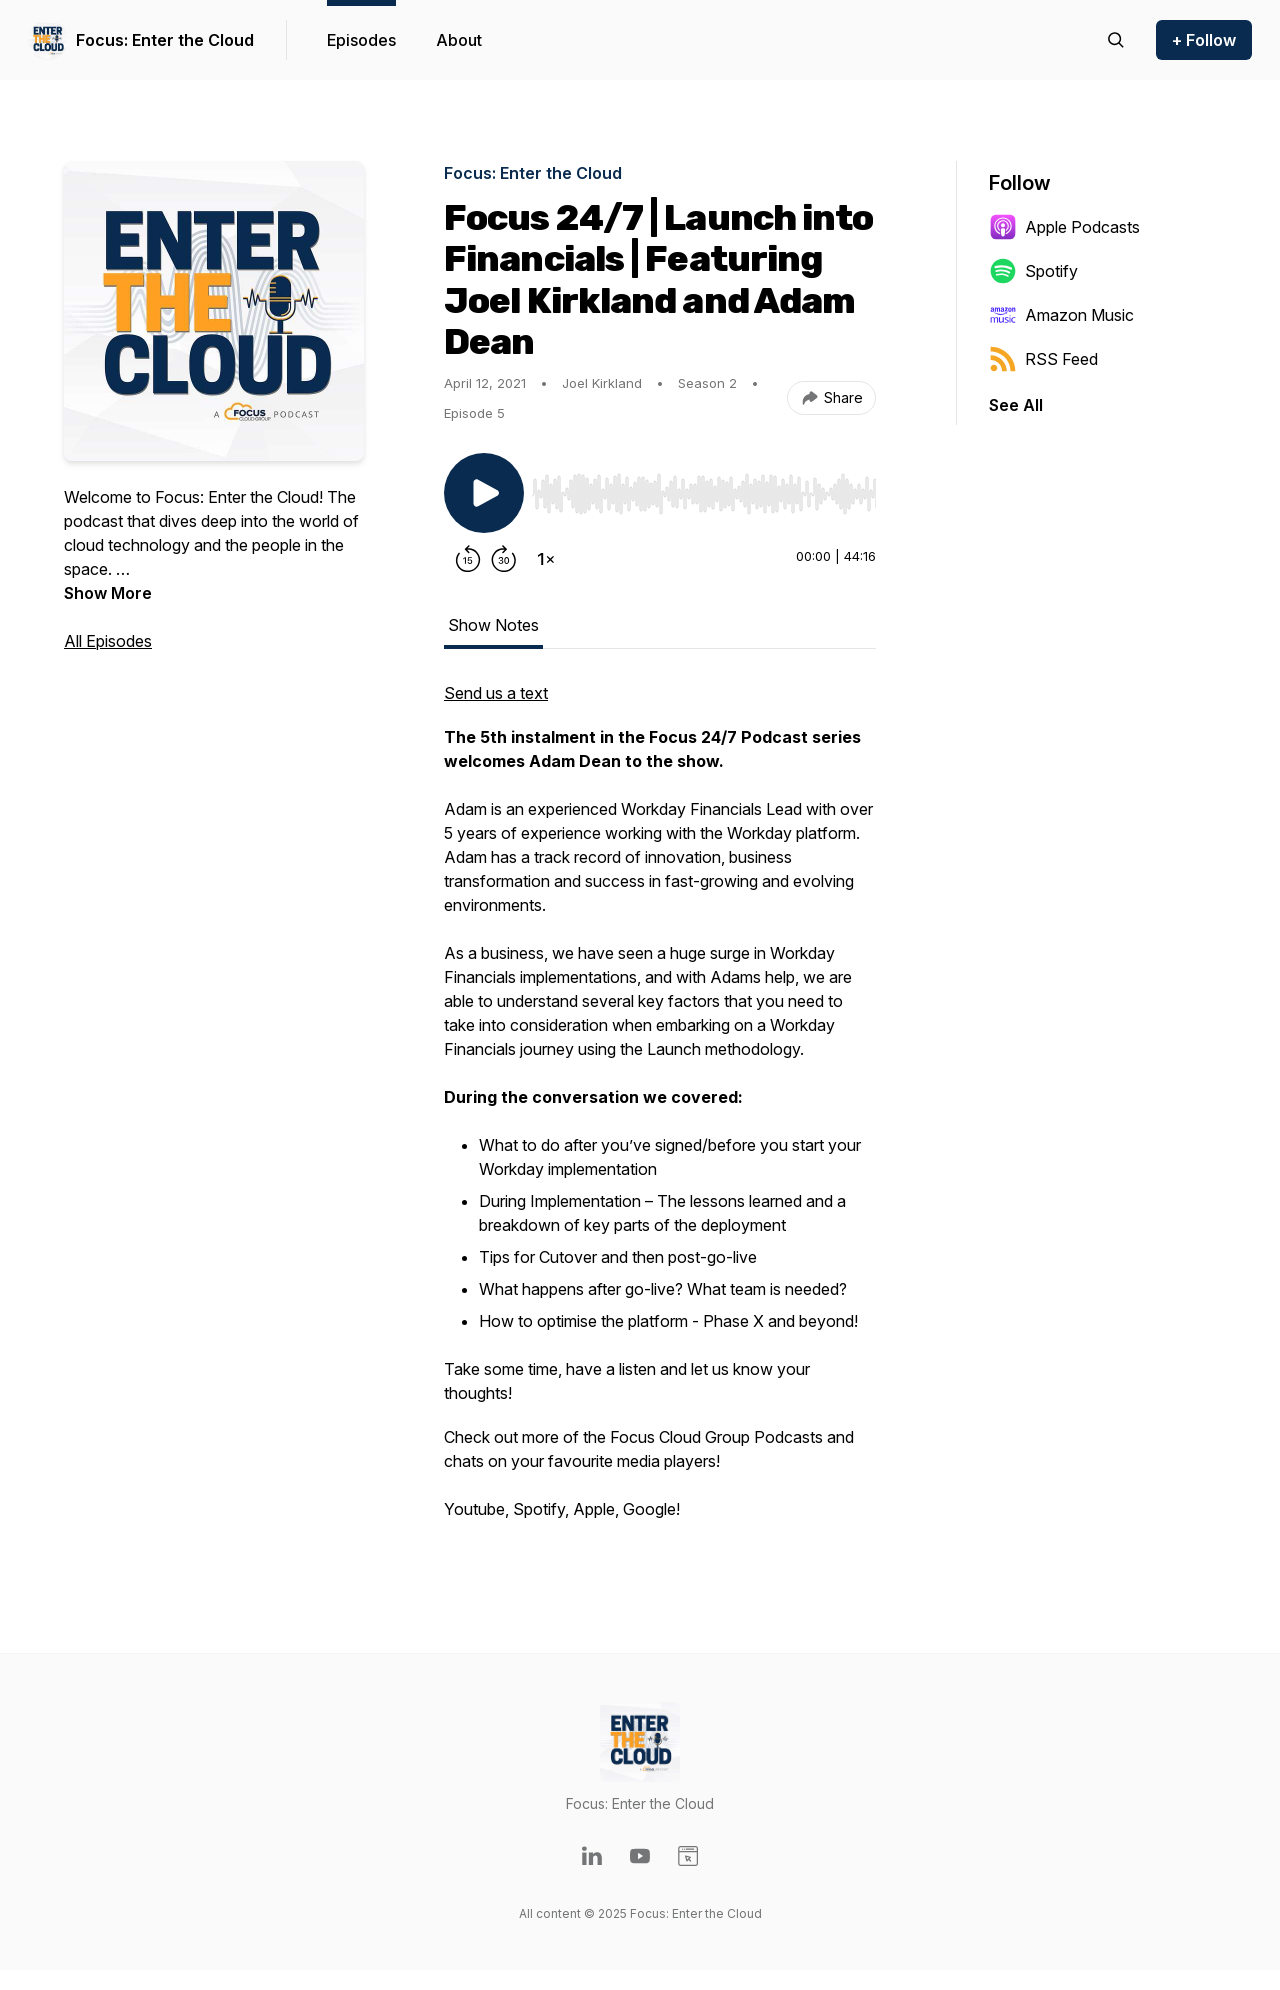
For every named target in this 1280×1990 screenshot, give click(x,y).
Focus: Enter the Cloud (165, 40)
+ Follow (1204, 40)
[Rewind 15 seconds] (468, 559)
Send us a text (496, 693)
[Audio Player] (704, 488)
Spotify (1033, 271)
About (459, 40)
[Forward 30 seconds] (504, 559)
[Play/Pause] (484, 493)
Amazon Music (1061, 315)
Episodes (361, 40)
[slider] (704, 494)
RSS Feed (1043, 359)
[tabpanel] (660, 1111)
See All (1016, 405)
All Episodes (108, 641)
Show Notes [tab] (493, 625)
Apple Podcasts (1064, 227)
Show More (108, 593)
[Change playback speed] (546, 559)
